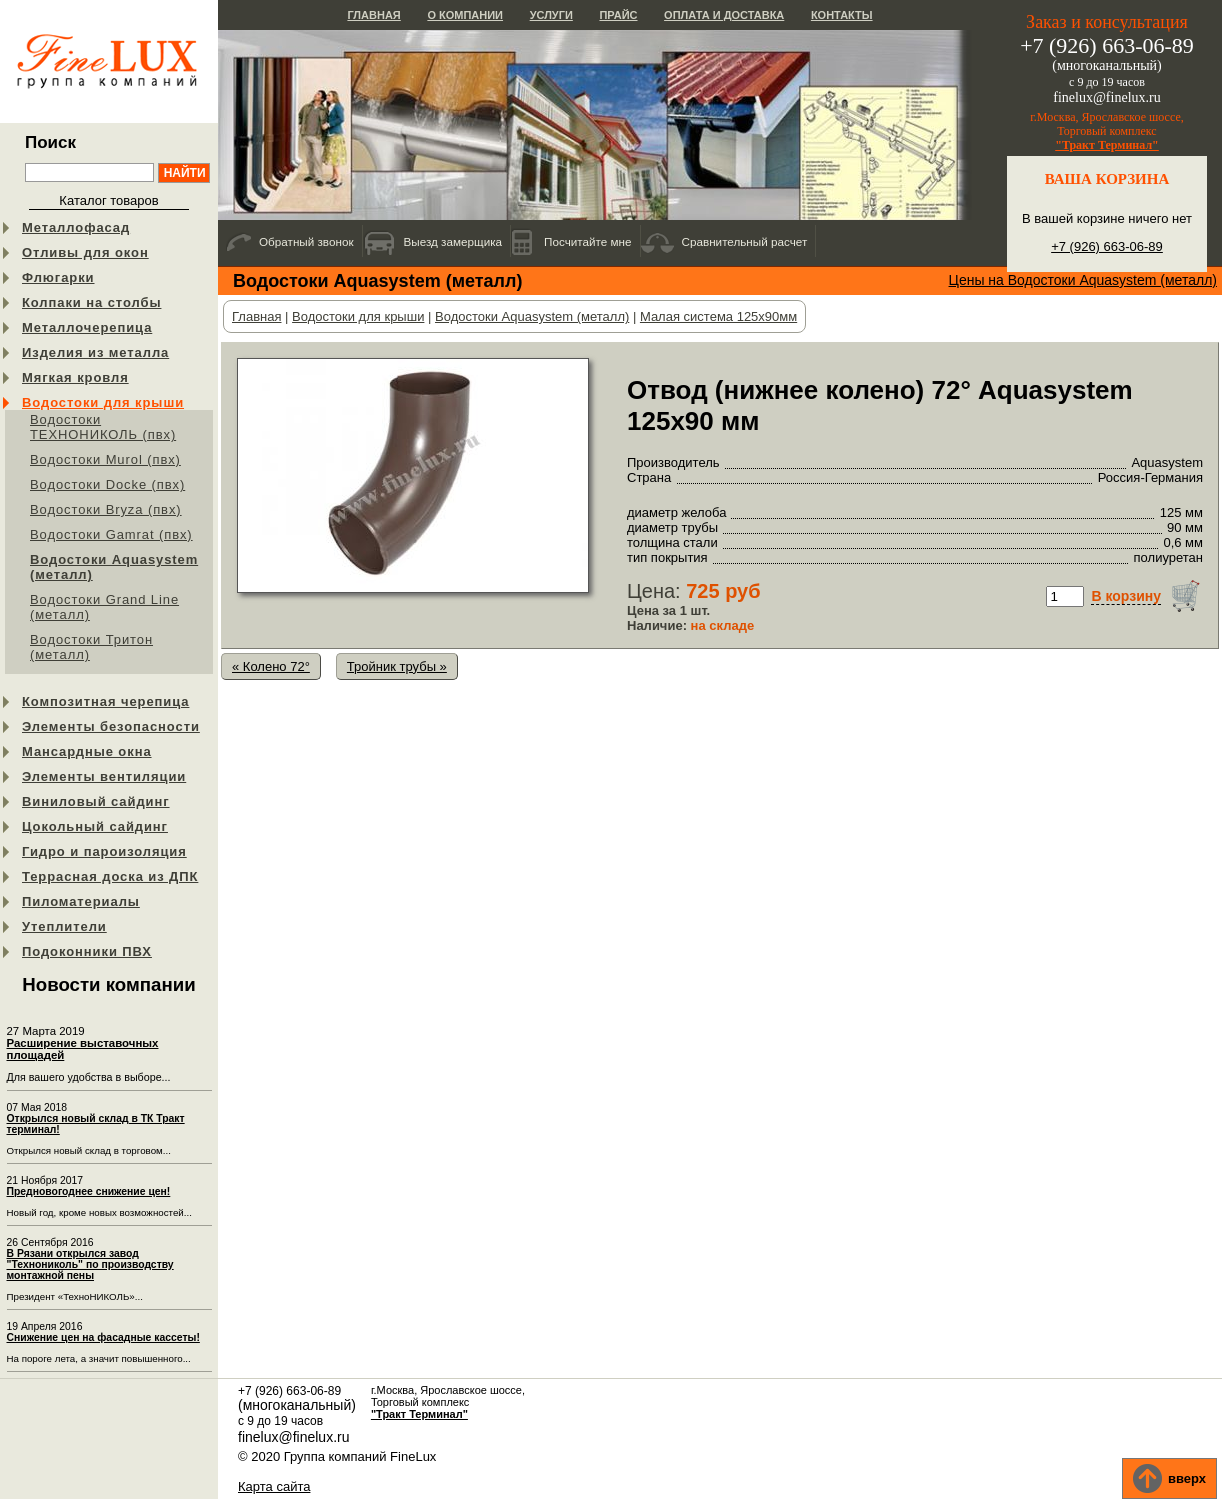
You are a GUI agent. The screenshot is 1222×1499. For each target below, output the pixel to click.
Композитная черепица (105, 701)
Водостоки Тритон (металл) (91, 647)
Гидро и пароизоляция (104, 851)
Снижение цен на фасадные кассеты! (103, 1337)
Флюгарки (58, 277)
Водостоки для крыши (103, 402)
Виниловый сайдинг (96, 801)
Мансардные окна (87, 751)
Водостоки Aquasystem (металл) (114, 567)
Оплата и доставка (724, 15)
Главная (373, 15)
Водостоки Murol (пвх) (105, 459)
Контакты (842, 15)
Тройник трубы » (397, 666)
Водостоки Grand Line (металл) (104, 607)
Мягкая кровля (75, 377)
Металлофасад (76, 227)
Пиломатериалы (81, 901)
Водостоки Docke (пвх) (107, 484)
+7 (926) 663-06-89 (1107, 246)
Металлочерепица (87, 327)
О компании (465, 15)
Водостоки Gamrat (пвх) (111, 534)
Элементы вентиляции (104, 776)
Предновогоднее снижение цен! (89, 1191)
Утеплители (64, 926)
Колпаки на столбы (91, 302)
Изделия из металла (95, 352)
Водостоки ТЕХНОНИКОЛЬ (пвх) (103, 427)
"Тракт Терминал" (1107, 145)
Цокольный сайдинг (95, 826)
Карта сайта (274, 1486)
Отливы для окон (85, 252)
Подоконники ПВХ (87, 951)
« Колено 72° (271, 666)
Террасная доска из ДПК (110, 876)
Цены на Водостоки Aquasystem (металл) (1083, 280)
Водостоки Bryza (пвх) (106, 509)
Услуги (551, 15)
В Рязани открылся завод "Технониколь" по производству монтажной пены (90, 1264)
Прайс (618, 15)
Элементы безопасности (111, 726)
